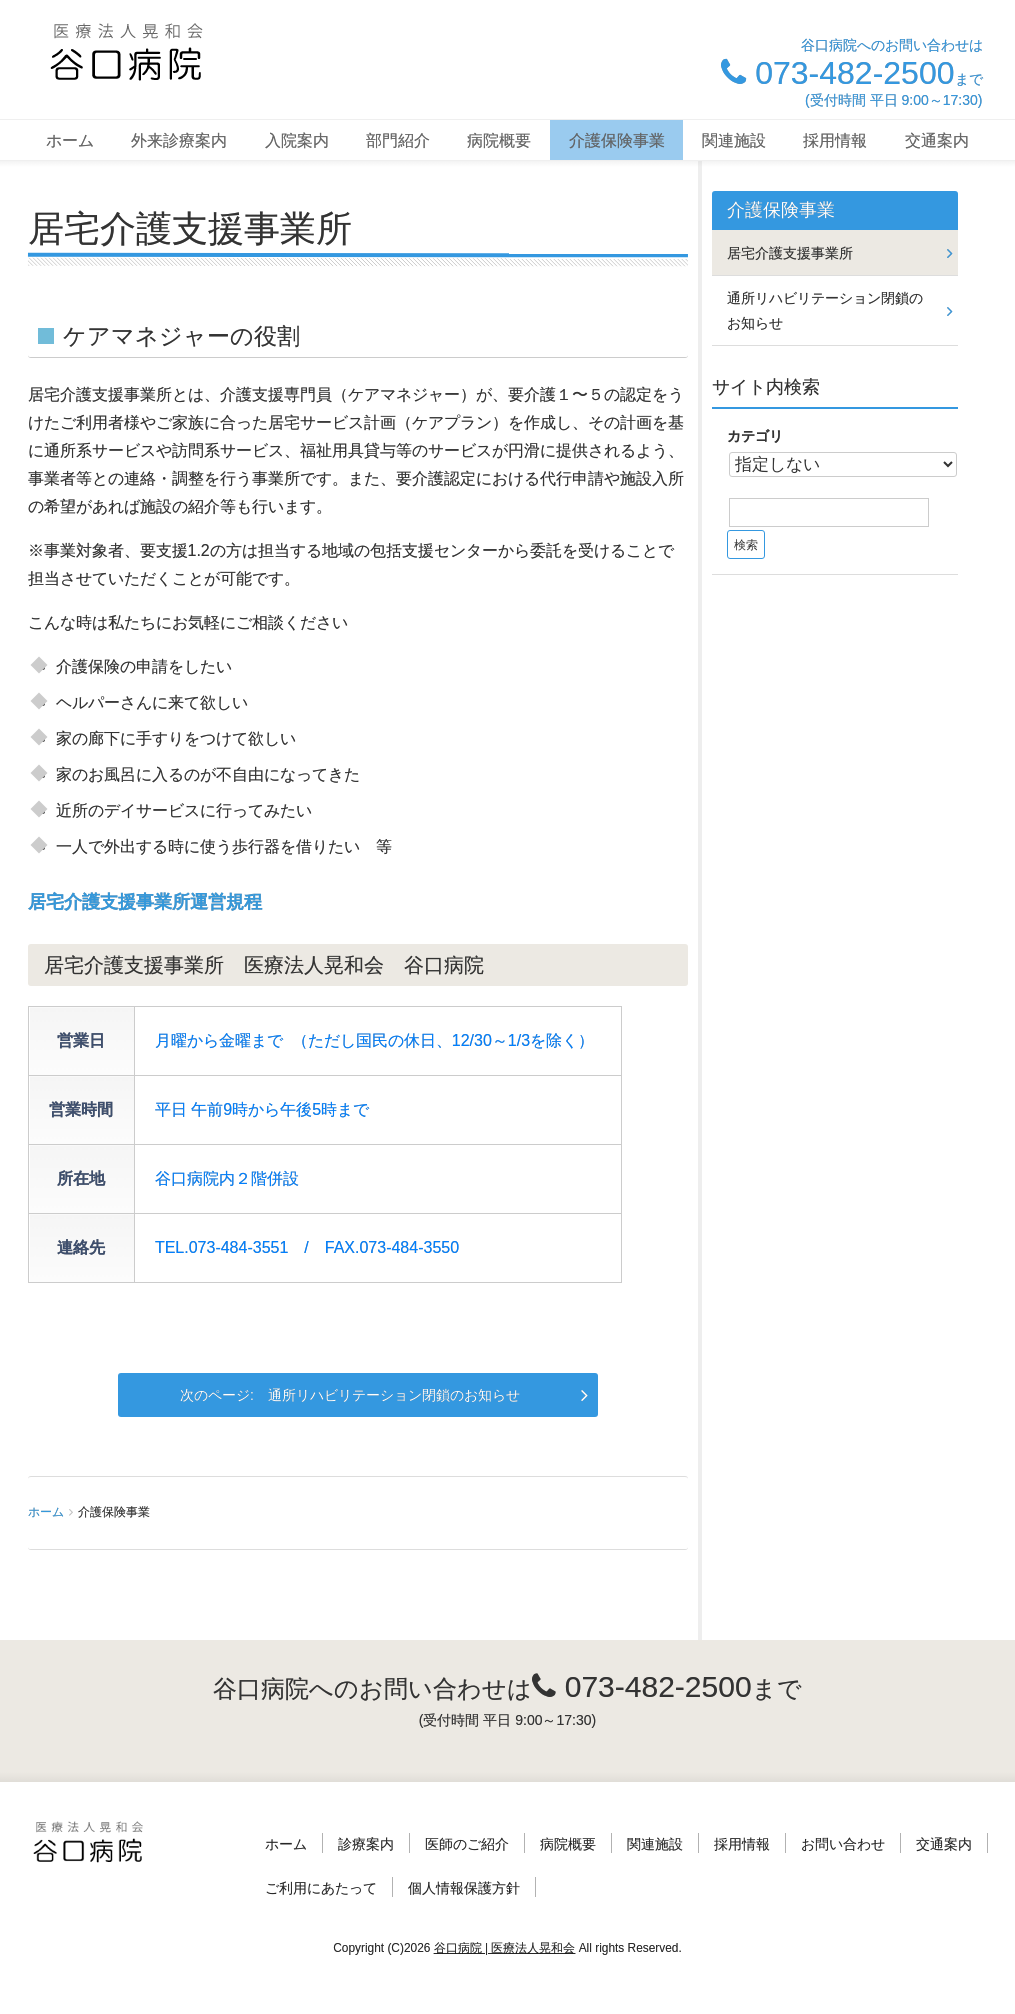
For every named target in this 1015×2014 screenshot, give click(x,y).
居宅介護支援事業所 (790, 253)
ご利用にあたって (321, 1888)
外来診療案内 (179, 140)
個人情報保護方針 (464, 1888)
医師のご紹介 (467, 1844)
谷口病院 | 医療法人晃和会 (505, 1948)
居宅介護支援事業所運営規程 (145, 902)
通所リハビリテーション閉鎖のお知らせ (394, 1395)
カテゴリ (755, 436)
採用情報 (835, 140)
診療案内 (366, 1844)
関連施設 (734, 140)
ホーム (70, 140)
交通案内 (937, 140)
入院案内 (297, 140)
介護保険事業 (617, 140)
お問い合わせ (843, 1844)
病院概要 (499, 140)
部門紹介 (398, 140)
